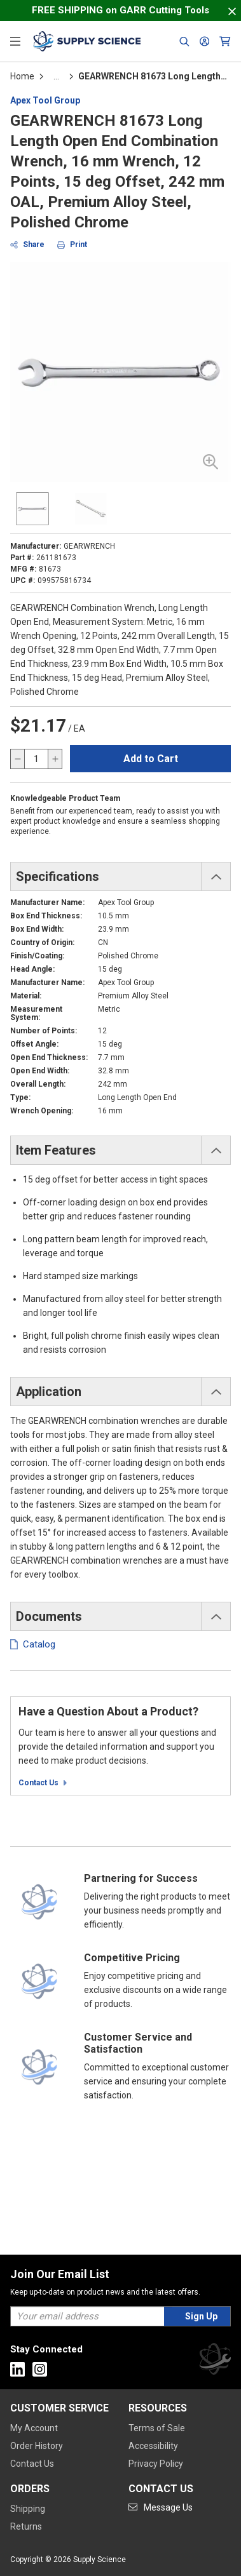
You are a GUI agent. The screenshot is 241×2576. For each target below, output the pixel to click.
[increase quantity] (55, 758)
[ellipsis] (56, 76)
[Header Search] (184, 41)
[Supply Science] (215, 2361)
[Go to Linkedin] (17, 2369)
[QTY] (36, 758)
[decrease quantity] (18, 758)
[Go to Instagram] (39, 2369)
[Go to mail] (160, 2507)
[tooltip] (56, 76)
